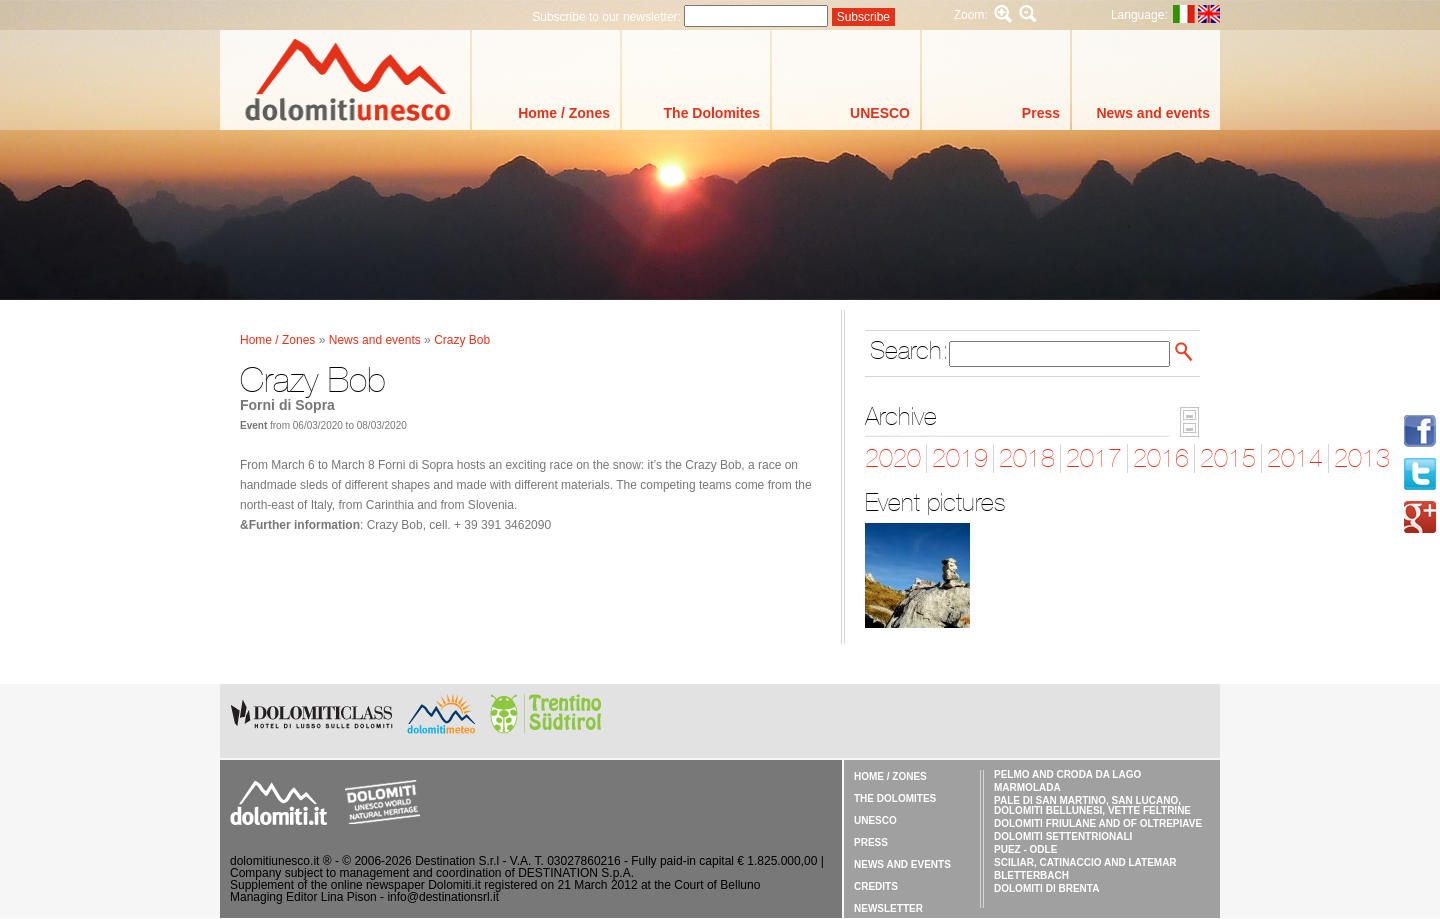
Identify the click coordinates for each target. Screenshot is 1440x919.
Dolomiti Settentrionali (1063, 836)
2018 (1027, 458)
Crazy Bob (462, 340)
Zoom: (971, 15)
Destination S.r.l (457, 861)
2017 (1094, 458)
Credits (876, 886)
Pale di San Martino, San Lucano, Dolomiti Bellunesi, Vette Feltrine (1092, 805)
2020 (893, 458)
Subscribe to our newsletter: (608, 17)
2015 (1228, 458)
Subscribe (863, 17)
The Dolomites (712, 113)
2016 (1161, 458)
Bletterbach (1031, 875)
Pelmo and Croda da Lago (1067, 774)
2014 (1295, 458)
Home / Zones (564, 113)
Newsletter (888, 908)
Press (1041, 113)
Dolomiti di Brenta (1046, 888)
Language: (1139, 15)
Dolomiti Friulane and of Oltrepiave (1098, 823)
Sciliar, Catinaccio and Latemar (1085, 862)
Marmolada (1027, 787)
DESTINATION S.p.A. (576, 873)
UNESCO (880, 113)
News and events (1153, 113)
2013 (1362, 458)
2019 (960, 458)
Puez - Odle (1025, 849)
